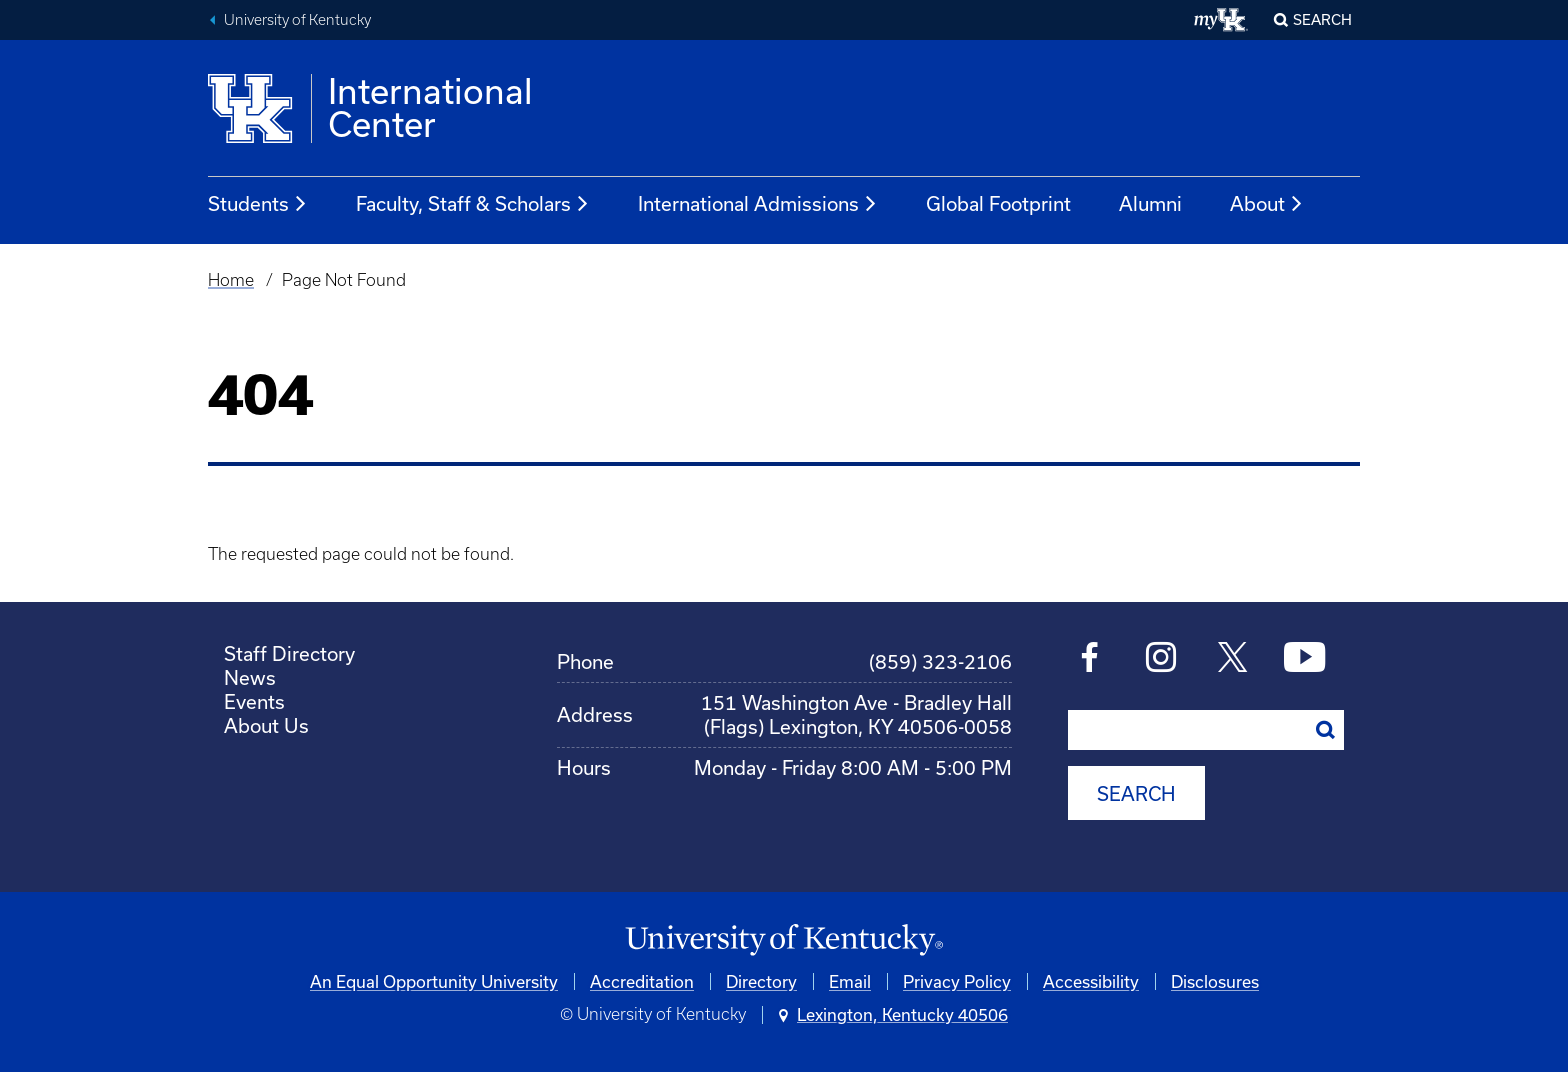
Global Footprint (998, 203)
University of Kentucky (297, 20)
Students (258, 204)
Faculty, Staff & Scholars (473, 204)
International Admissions (758, 204)
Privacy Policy (957, 981)
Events (254, 701)
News (250, 677)
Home (231, 280)
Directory (761, 981)
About (1267, 204)
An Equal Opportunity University (434, 981)
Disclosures (1215, 981)
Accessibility (1091, 981)
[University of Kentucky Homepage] (784, 940)
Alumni (1150, 203)
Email (850, 981)
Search (1322, 19)
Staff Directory (289, 653)
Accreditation (642, 981)
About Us (266, 725)
